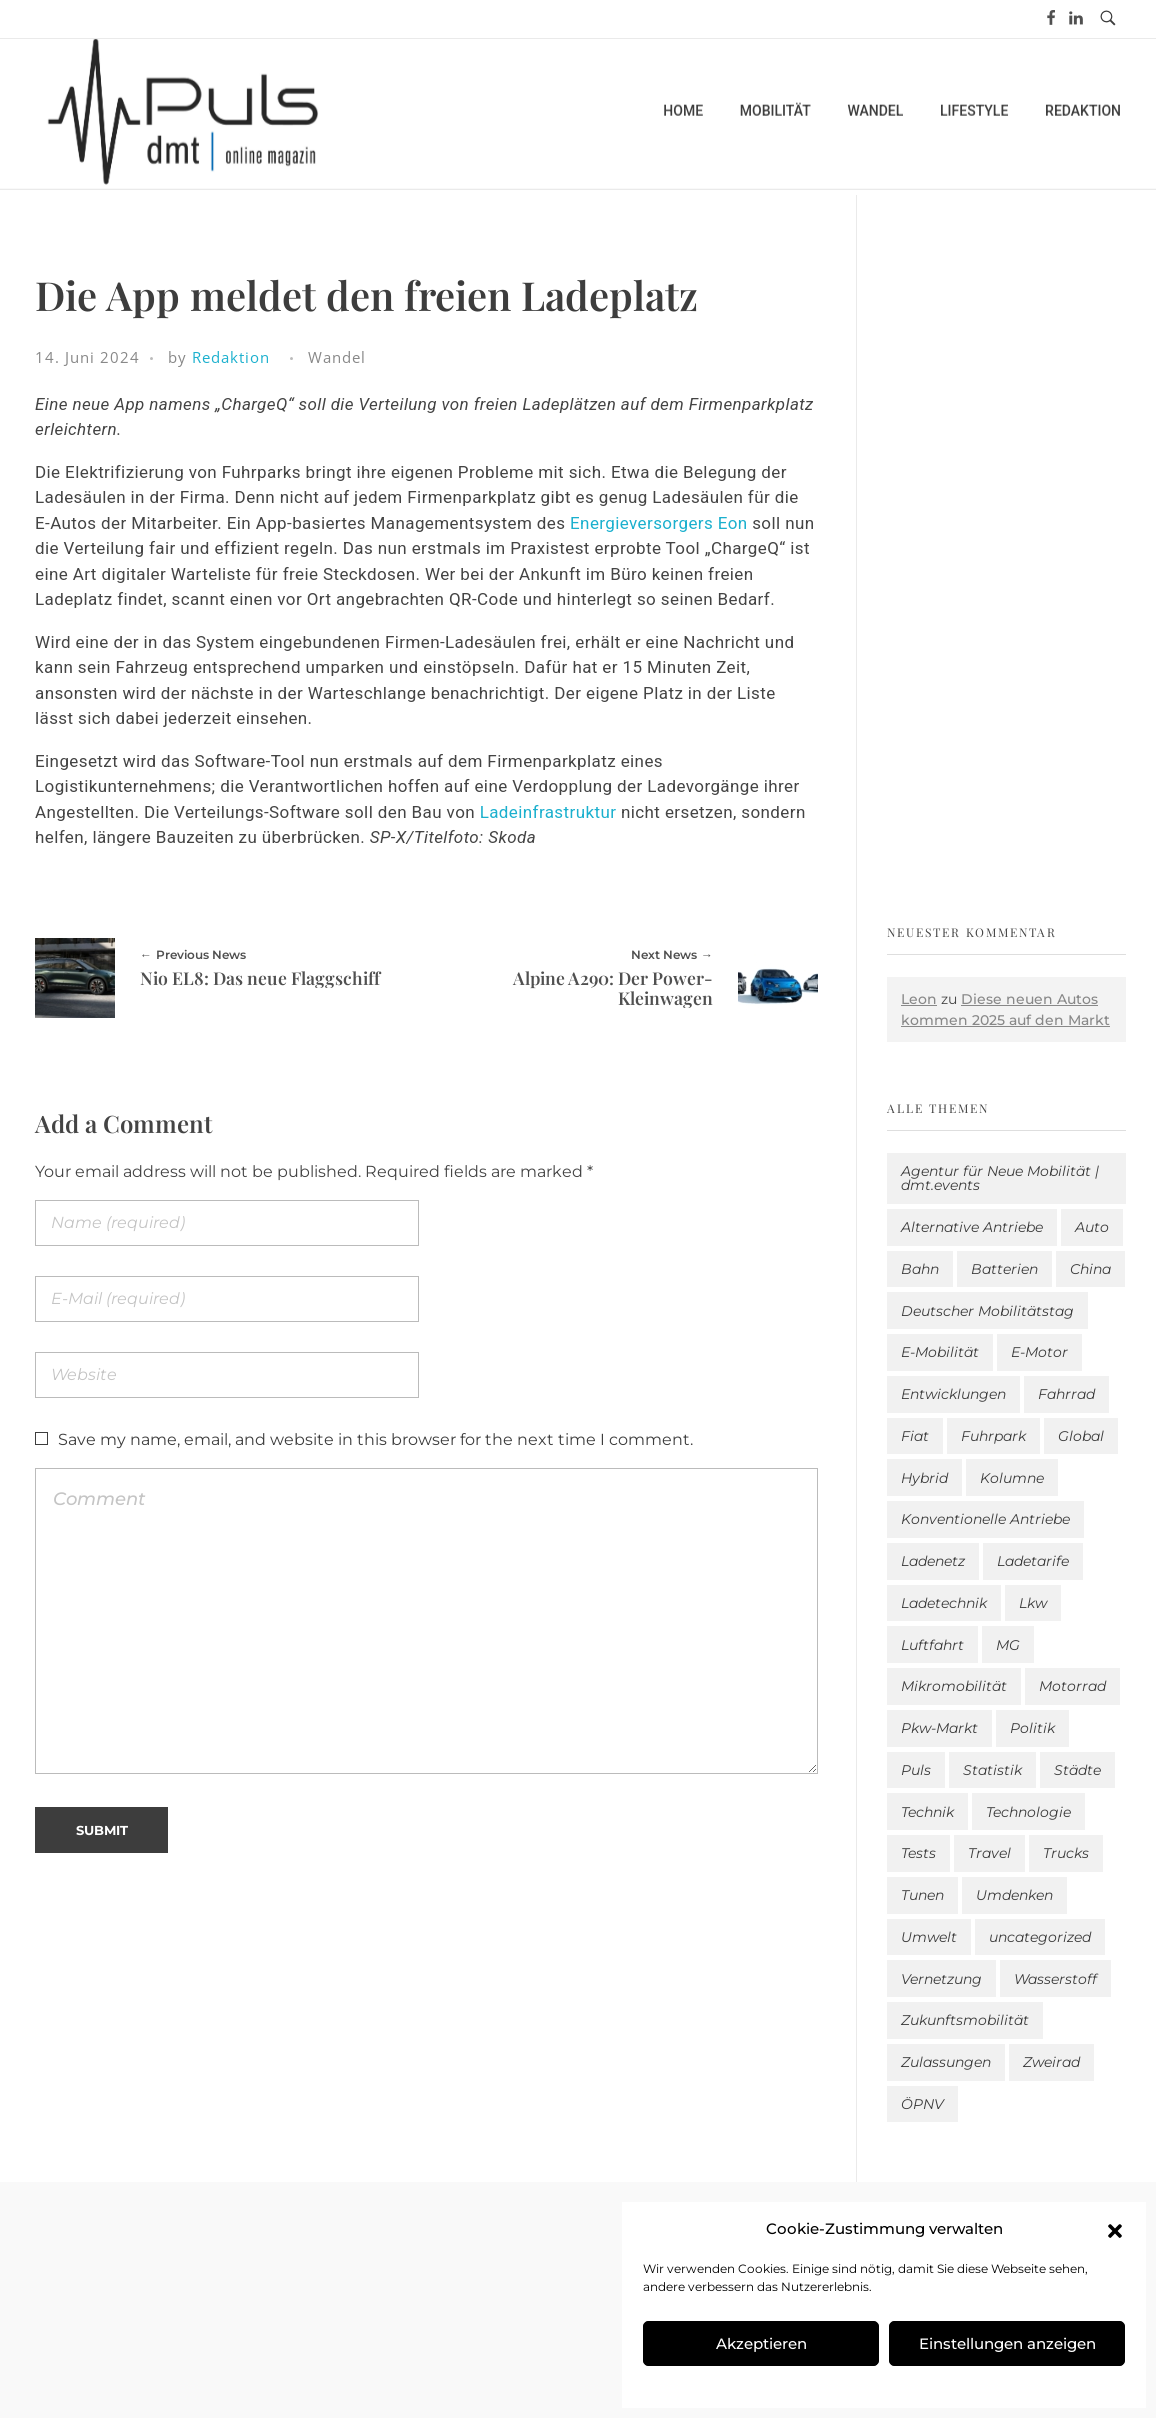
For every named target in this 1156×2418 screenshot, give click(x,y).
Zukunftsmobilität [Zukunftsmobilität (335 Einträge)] (965, 2020)
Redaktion (231, 357)
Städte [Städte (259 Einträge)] (1077, 1770)
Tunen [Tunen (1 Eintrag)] (922, 1895)
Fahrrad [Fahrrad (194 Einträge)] (1066, 1394)
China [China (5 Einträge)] (1090, 1269)
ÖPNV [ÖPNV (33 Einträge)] (922, 2104)
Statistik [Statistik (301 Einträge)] (992, 1770)
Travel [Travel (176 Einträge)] (989, 1853)
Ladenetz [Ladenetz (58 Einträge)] (933, 1561)
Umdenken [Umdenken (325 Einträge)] (1014, 1895)
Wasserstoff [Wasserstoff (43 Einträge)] (1055, 1979)
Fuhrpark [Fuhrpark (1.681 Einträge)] (993, 1436)
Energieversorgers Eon (659, 523)
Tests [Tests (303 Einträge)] (918, 1853)
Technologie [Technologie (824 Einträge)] (1028, 1812)
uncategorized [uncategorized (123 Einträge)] (1040, 1937)
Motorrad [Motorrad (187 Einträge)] (1072, 1686)
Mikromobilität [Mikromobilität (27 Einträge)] (954, 1686)
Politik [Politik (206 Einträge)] (1032, 1728)
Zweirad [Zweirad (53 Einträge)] (1051, 2062)
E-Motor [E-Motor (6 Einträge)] (1039, 1352)
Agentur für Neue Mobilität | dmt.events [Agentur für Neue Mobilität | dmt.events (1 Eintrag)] (1000, 1178)
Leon (919, 999)
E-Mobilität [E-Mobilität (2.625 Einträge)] (940, 1352)
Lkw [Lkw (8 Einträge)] (1033, 1603)
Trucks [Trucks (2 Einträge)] (1066, 1853)
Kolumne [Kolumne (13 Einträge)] (1012, 1478)
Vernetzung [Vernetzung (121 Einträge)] (941, 1979)
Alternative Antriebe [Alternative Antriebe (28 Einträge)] (972, 1227)
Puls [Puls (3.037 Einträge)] (916, 1770)
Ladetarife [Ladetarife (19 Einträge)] (1033, 1561)
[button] (1115, 2229)
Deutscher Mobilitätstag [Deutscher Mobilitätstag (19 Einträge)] (987, 1311)
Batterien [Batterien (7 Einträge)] (1004, 1269)
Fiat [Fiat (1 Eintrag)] (915, 1436)
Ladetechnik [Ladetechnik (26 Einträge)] (944, 1603)
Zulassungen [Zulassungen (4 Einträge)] (946, 2062)
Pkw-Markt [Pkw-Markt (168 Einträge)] (939, 1728)
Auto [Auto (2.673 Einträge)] (1092, 1227)
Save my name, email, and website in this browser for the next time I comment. (375, 1439)
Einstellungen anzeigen (1007, 2343)
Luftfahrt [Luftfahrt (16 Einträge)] (932, 1645)
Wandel (337, 357)
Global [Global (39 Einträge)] (1081, 1436)
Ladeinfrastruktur (548, 812)
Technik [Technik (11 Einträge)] (927, 1812)
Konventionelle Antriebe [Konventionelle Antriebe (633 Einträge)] (985, 1519)
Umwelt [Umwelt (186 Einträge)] (929, 1937)
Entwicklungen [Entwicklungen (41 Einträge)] (953, 1394)
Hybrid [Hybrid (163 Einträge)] (924, 1478)
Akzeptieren (761, 2343)
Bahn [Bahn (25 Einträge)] (920, 1269)
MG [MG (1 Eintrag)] (1008, 1645)
